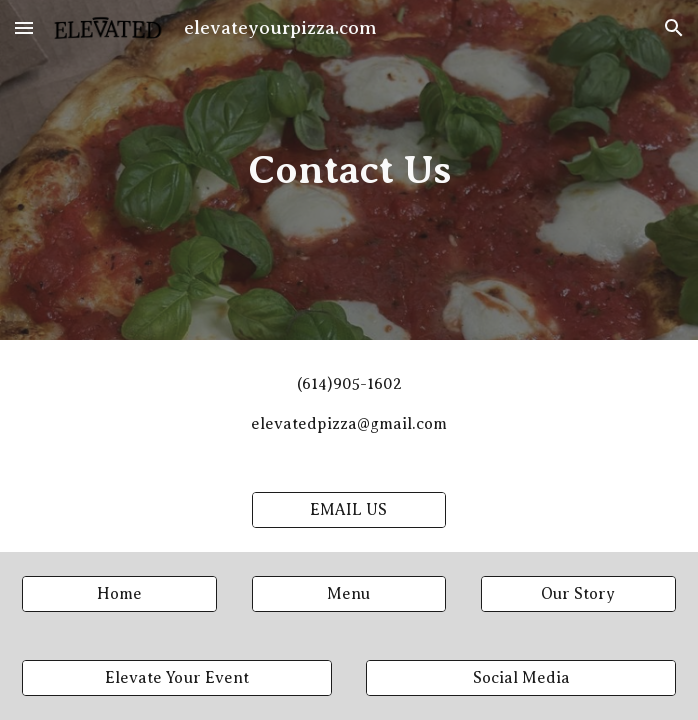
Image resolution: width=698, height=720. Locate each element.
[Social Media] (521, 678)
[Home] (119, 594)
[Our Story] (578, 594)
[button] (24, 27)
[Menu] (349, 594)
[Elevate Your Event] (177, 678)
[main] (349, 169)
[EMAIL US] (349, 510)
